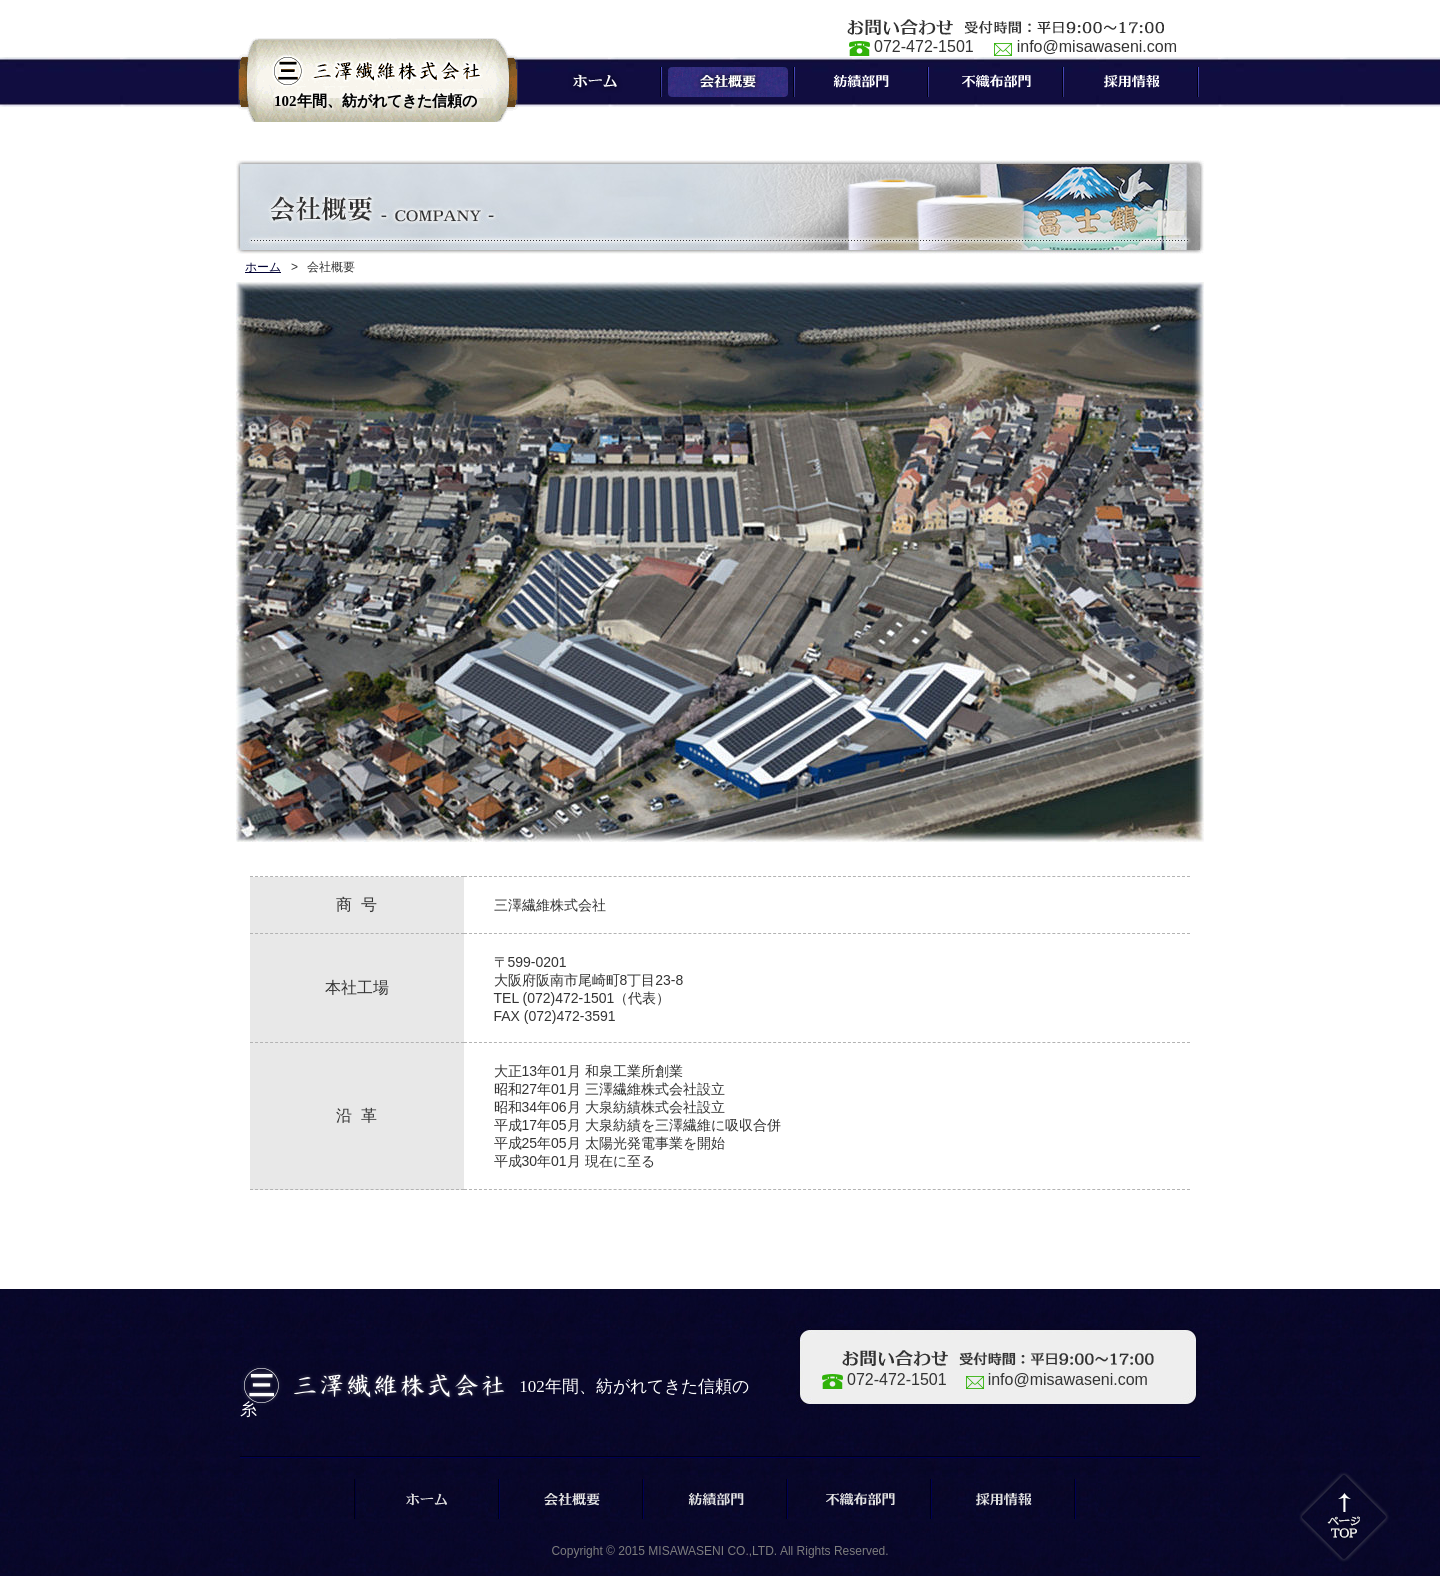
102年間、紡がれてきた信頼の (375, 107)
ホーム (263, 267)
